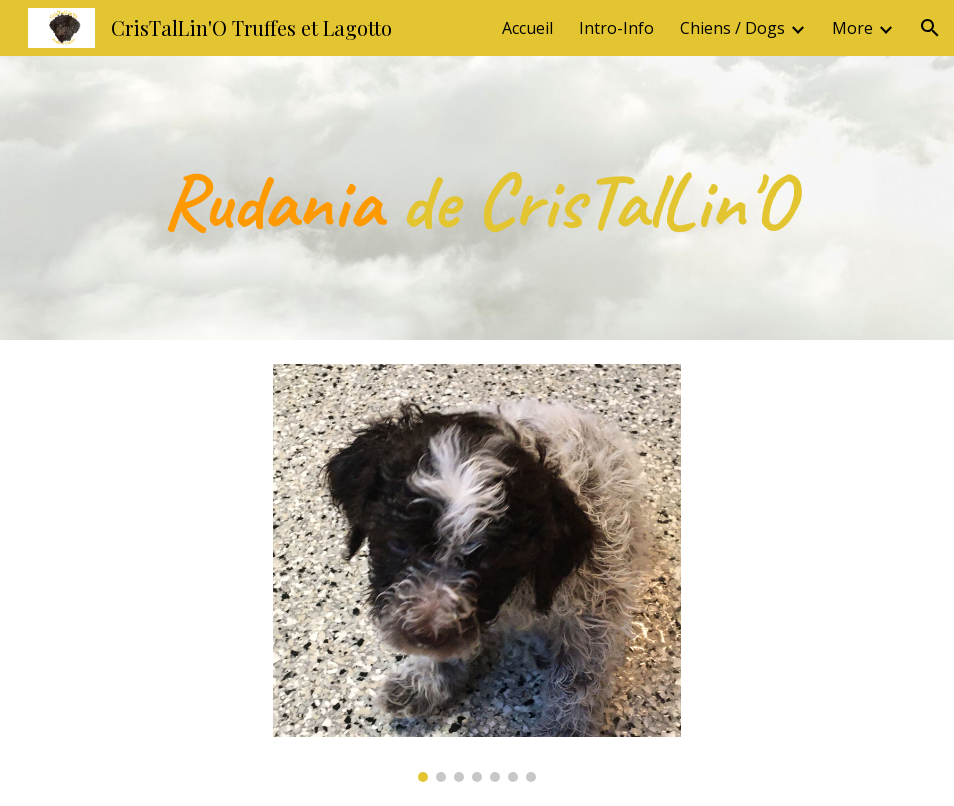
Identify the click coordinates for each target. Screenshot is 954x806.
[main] (477, 198)
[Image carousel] (477, 573)
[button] (930, 28)
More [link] (852, 28)
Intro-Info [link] (616, 28)
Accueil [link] (527, 28)
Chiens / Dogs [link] (732, 28)
